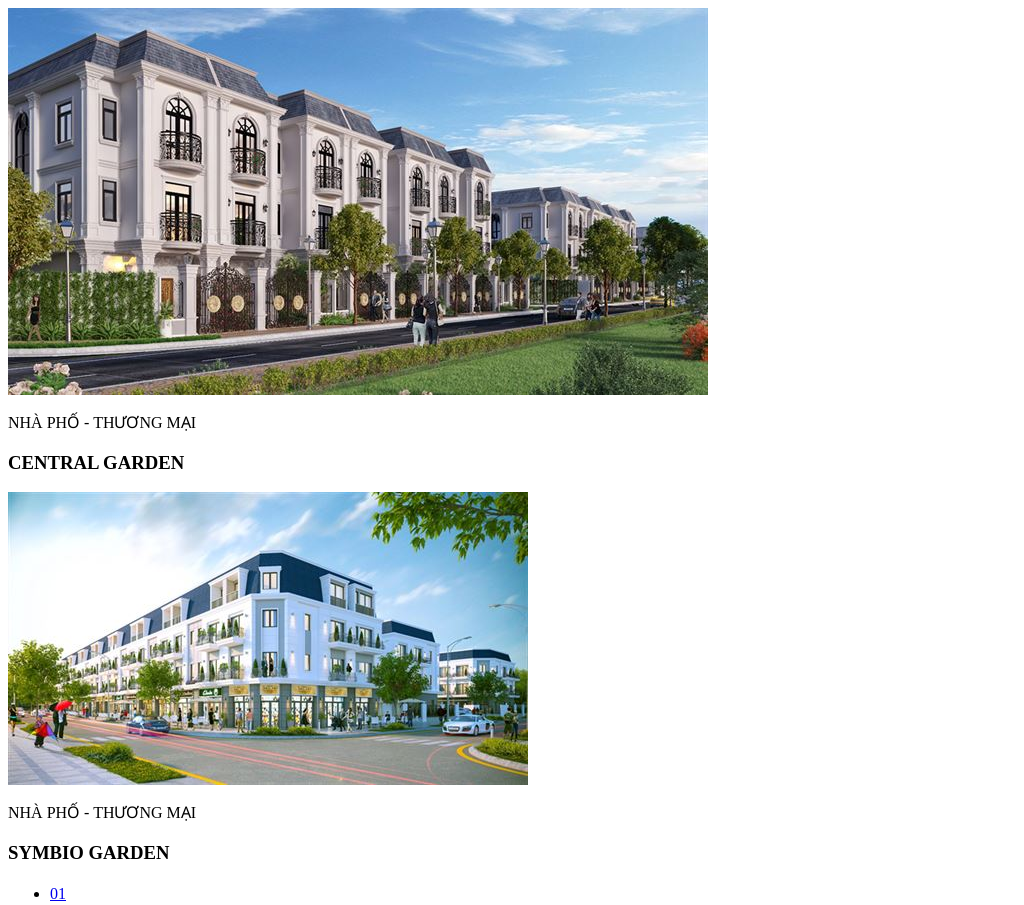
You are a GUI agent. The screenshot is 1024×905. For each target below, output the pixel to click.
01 (58, 893)
